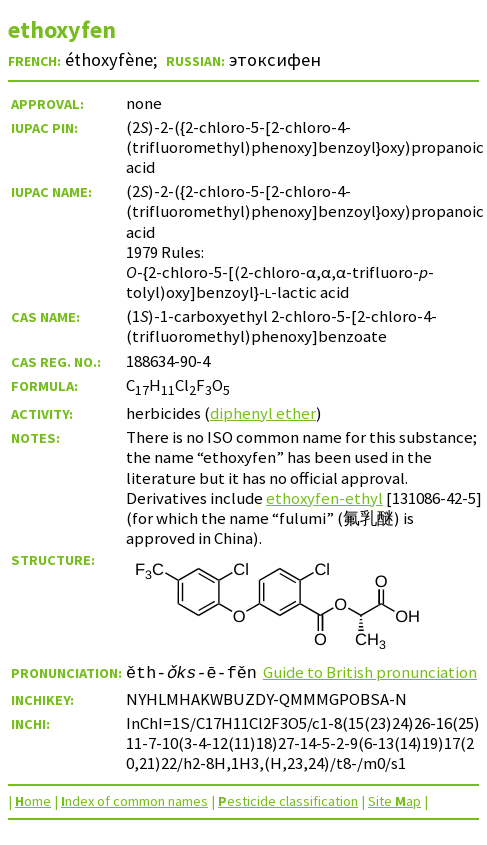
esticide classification (288, 801)
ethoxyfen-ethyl (324, 498)
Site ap (394, 801)
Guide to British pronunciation (370, 672)
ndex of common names (134, 801)
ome (33, 801)
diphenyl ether (263, 413)
